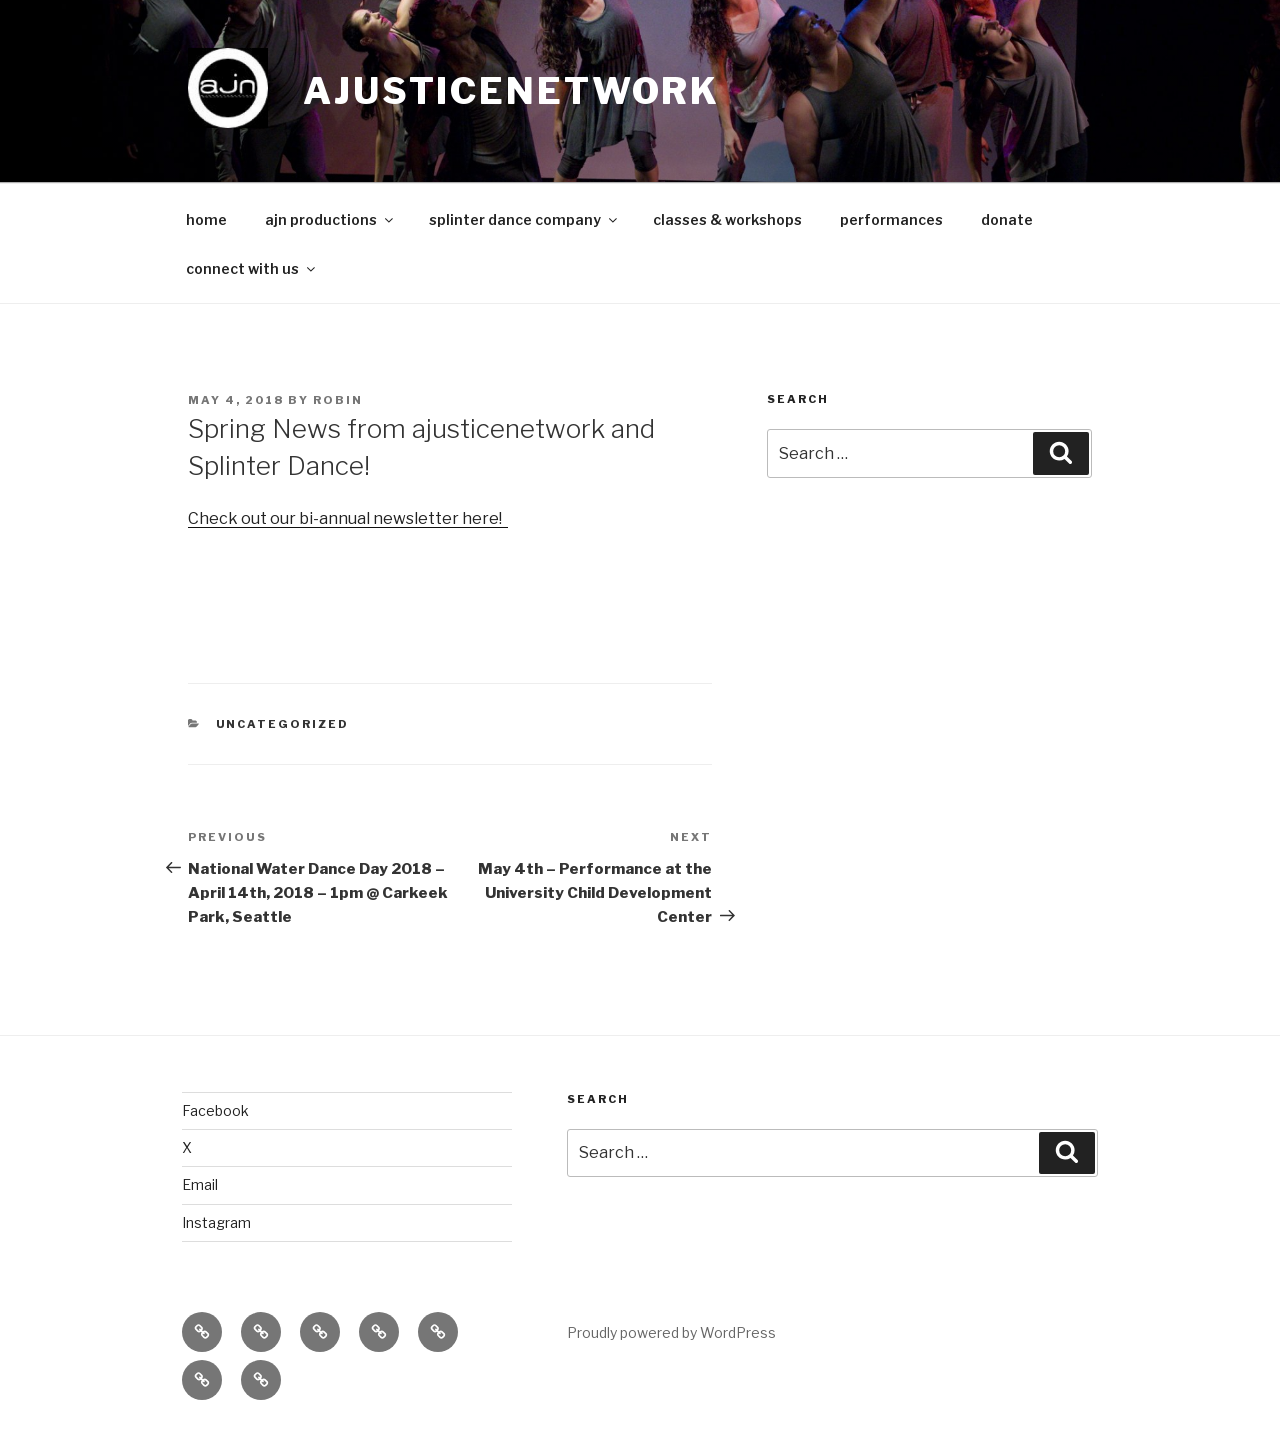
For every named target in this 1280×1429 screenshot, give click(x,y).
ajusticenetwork (511, 91)
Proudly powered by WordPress (671, 1332)
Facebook (215, 1110)
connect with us (252, 268)
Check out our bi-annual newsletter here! (348, 518)
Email (200, 1184)
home (206, 219)
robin (338, 400)
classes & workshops (727, 219)
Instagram (216, 1222)
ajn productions (330, 219)
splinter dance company (524, 219)
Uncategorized (283, 724)
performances (891, 219)
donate (1007, 219)
